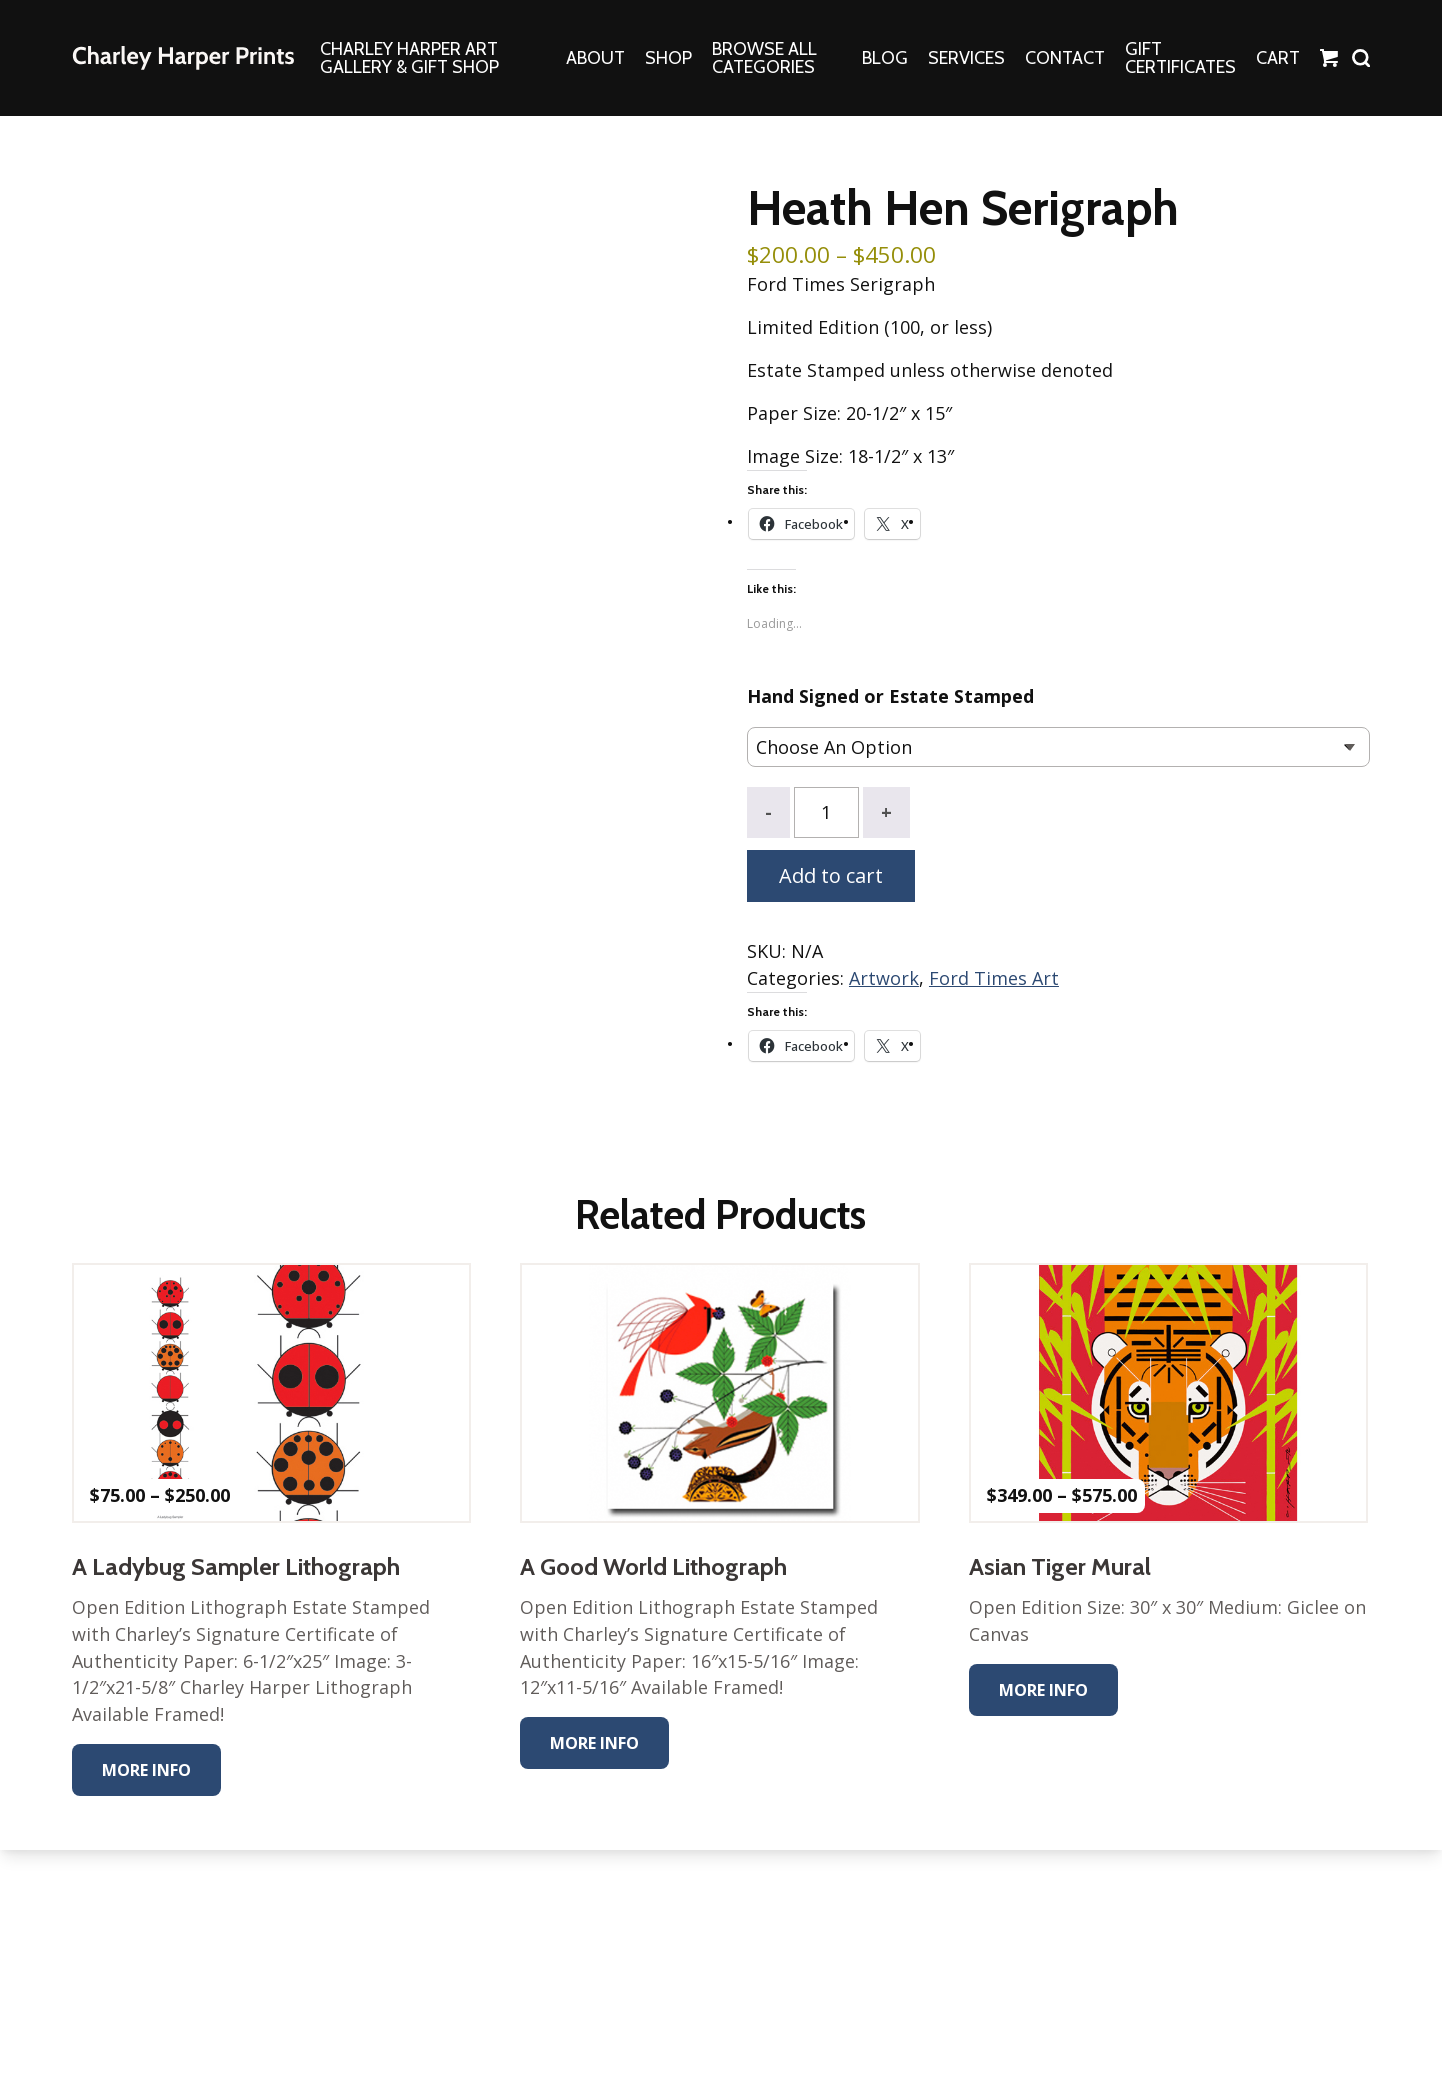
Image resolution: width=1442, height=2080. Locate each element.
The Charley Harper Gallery (183, 58)
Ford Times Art (994, 979)
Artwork (884, 979)
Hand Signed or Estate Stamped (890, 698)
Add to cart (831, 876)
